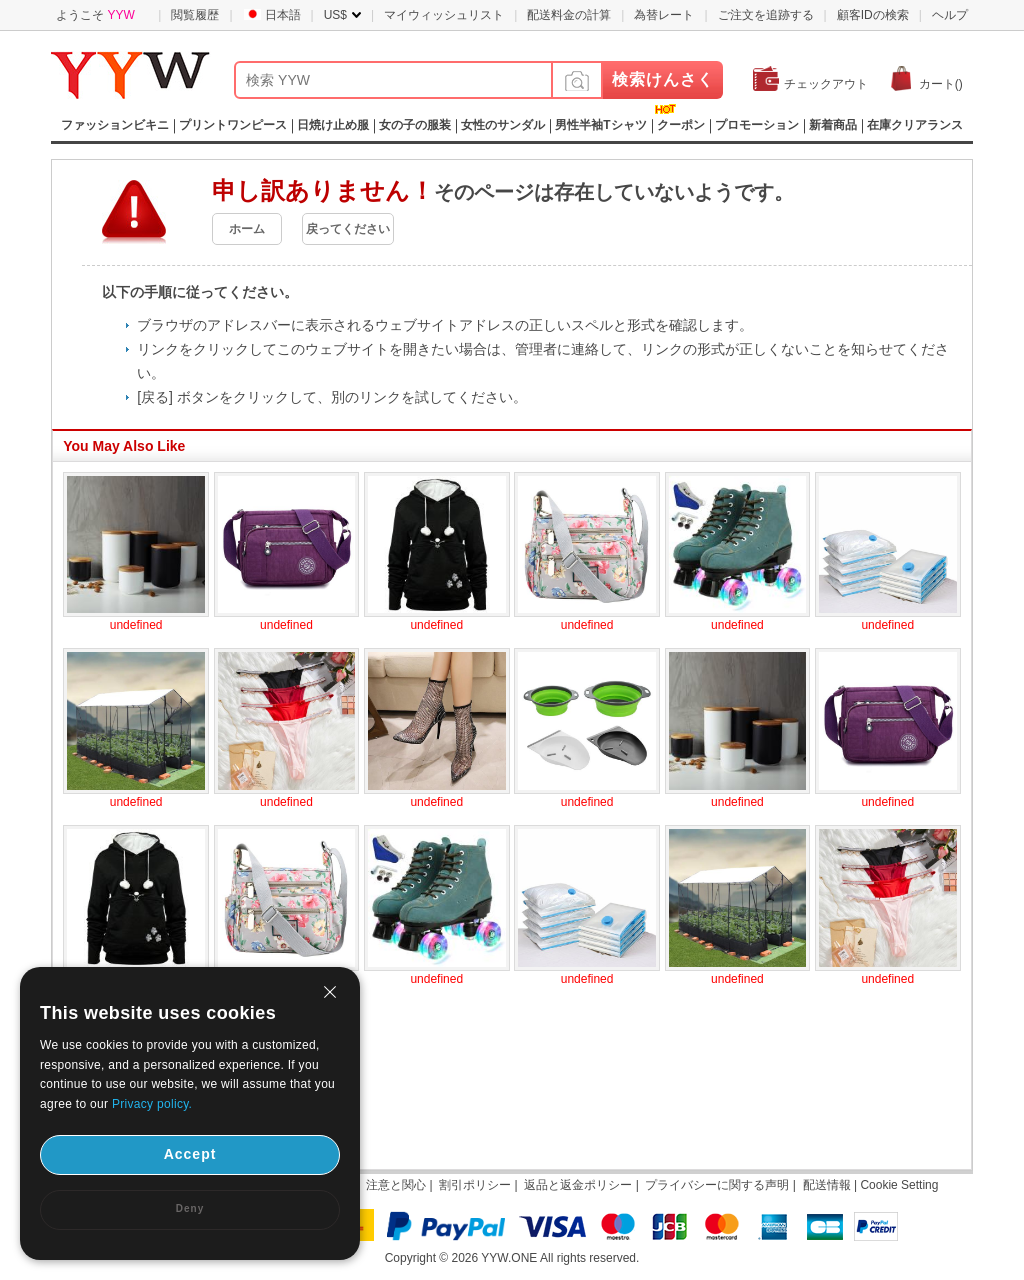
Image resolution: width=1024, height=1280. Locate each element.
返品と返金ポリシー (578, 1185)
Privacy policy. (152, 1104)
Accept (190, 1154)
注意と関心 (396, 1185)
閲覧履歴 (195, 15)
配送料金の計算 (569, 15)
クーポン (681, 125)
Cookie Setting (899, 1185)
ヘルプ (950, 15)
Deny (190, 1208)
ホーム (247, 229)
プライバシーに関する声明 (717, 1185)
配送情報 (827, 1185)
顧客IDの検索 (873, 15)
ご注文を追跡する (766, 15)
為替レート (664, 15)
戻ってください (348, 229)
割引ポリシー (475, 1185)
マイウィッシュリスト (444, 15)
